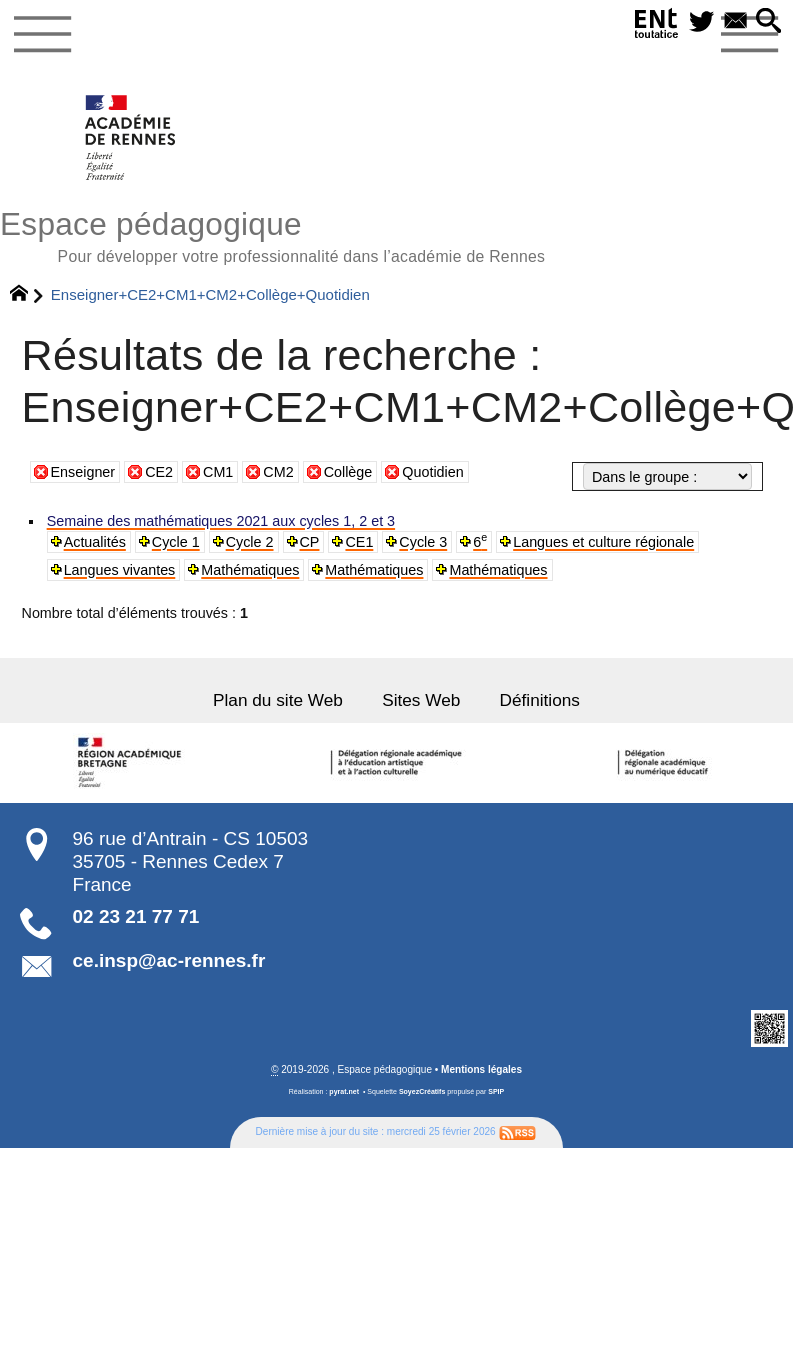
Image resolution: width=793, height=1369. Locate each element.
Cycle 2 (249, 542)
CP (309, 542)
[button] (768, 22)
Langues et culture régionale (602, 542)
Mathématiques (250, 570)
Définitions (539, 700)
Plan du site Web (278, 700)
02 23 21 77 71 (136, 916)
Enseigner (83, 472)
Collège (348, 472)
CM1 (218, 472)
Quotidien (432, 472)
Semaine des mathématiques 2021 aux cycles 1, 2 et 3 (220, 521)
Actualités (95, 542)
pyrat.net (344, 1091)
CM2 (278, 472)
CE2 (159, 472)
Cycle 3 (423, 542)
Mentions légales (481, 1068)
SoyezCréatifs (422, 1091)
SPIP (496, 1091)
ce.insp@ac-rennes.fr (169, 960)
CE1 (359, 542)
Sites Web (421, 700)
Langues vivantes (119, 570)
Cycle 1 (176, 542)
